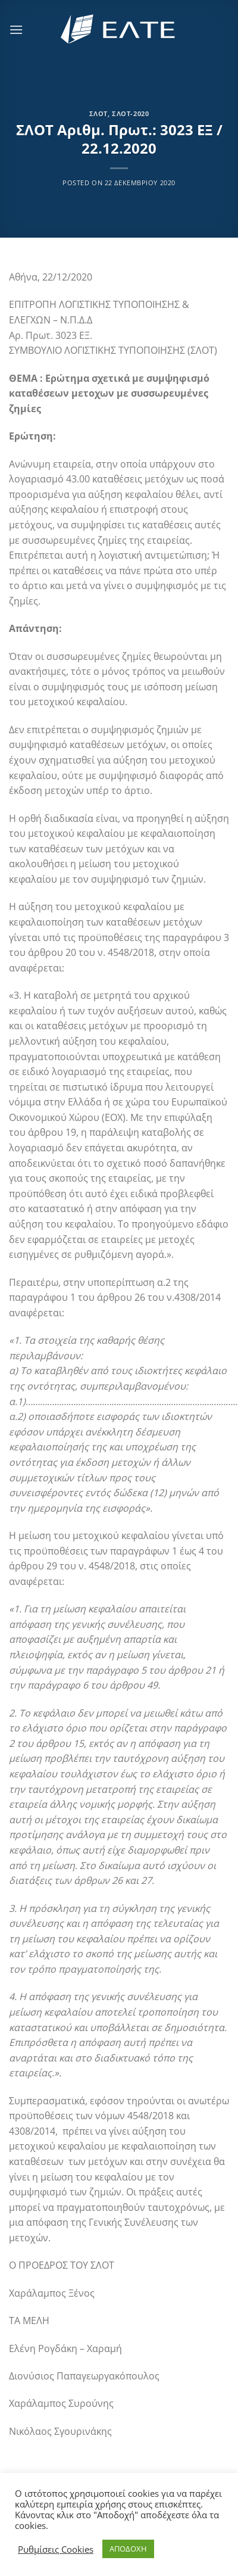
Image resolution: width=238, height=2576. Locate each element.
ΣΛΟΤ (98, 113)
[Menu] (16, 29)
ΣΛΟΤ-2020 (130, 113)
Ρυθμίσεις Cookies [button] (55, 2549)
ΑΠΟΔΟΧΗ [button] (128, 2548)
